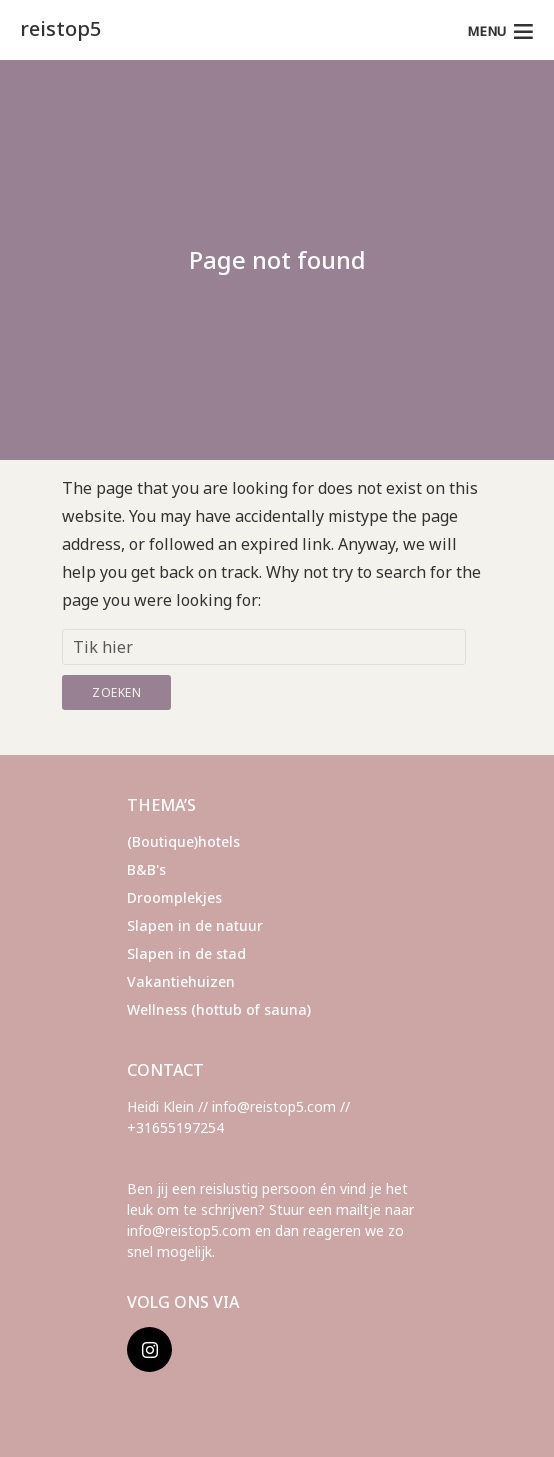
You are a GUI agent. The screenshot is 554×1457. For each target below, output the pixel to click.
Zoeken (116, 692)
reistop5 (60, 28)
